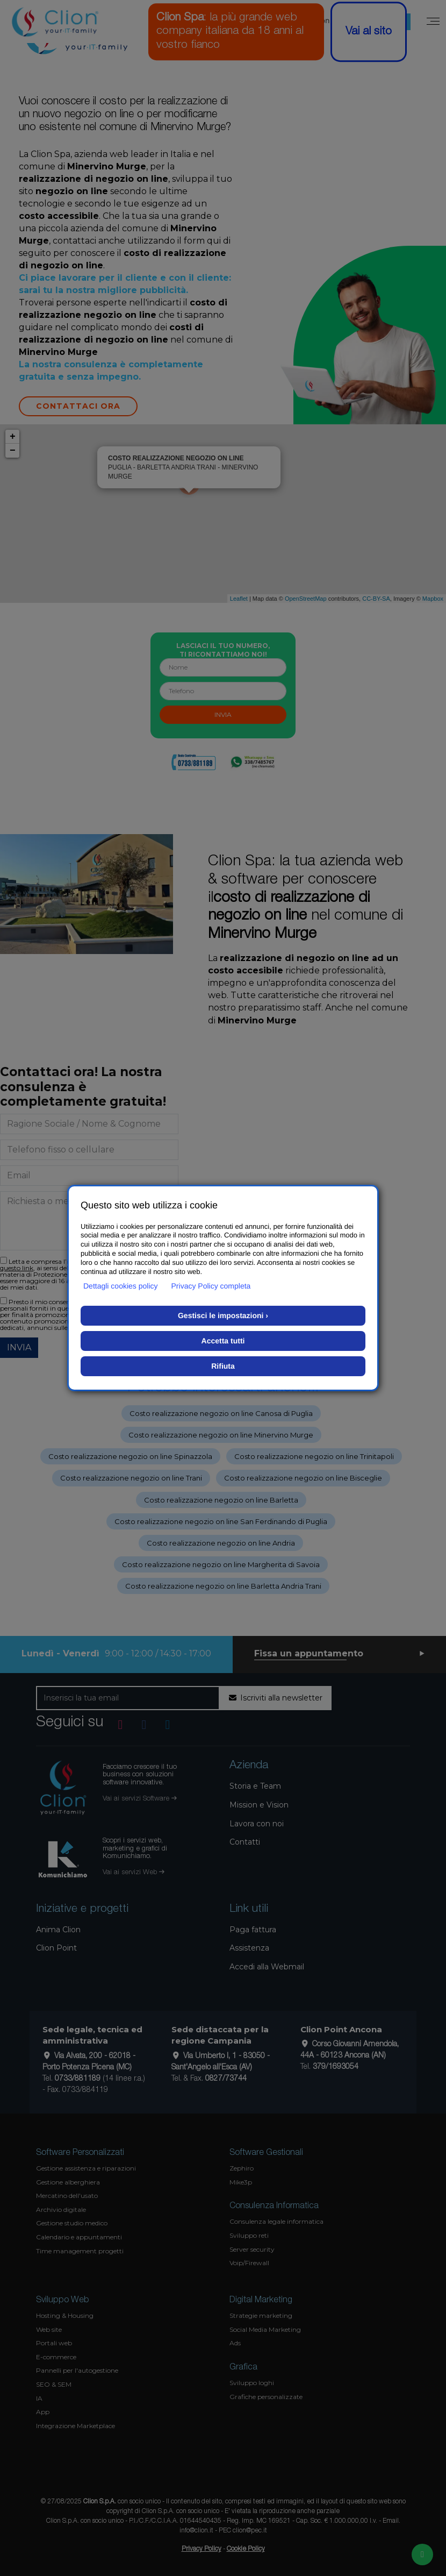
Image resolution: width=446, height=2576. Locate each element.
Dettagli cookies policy (120, 1286)
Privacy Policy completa (211, 1286)
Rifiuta (223, 1366)
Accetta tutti (223, 1340)
